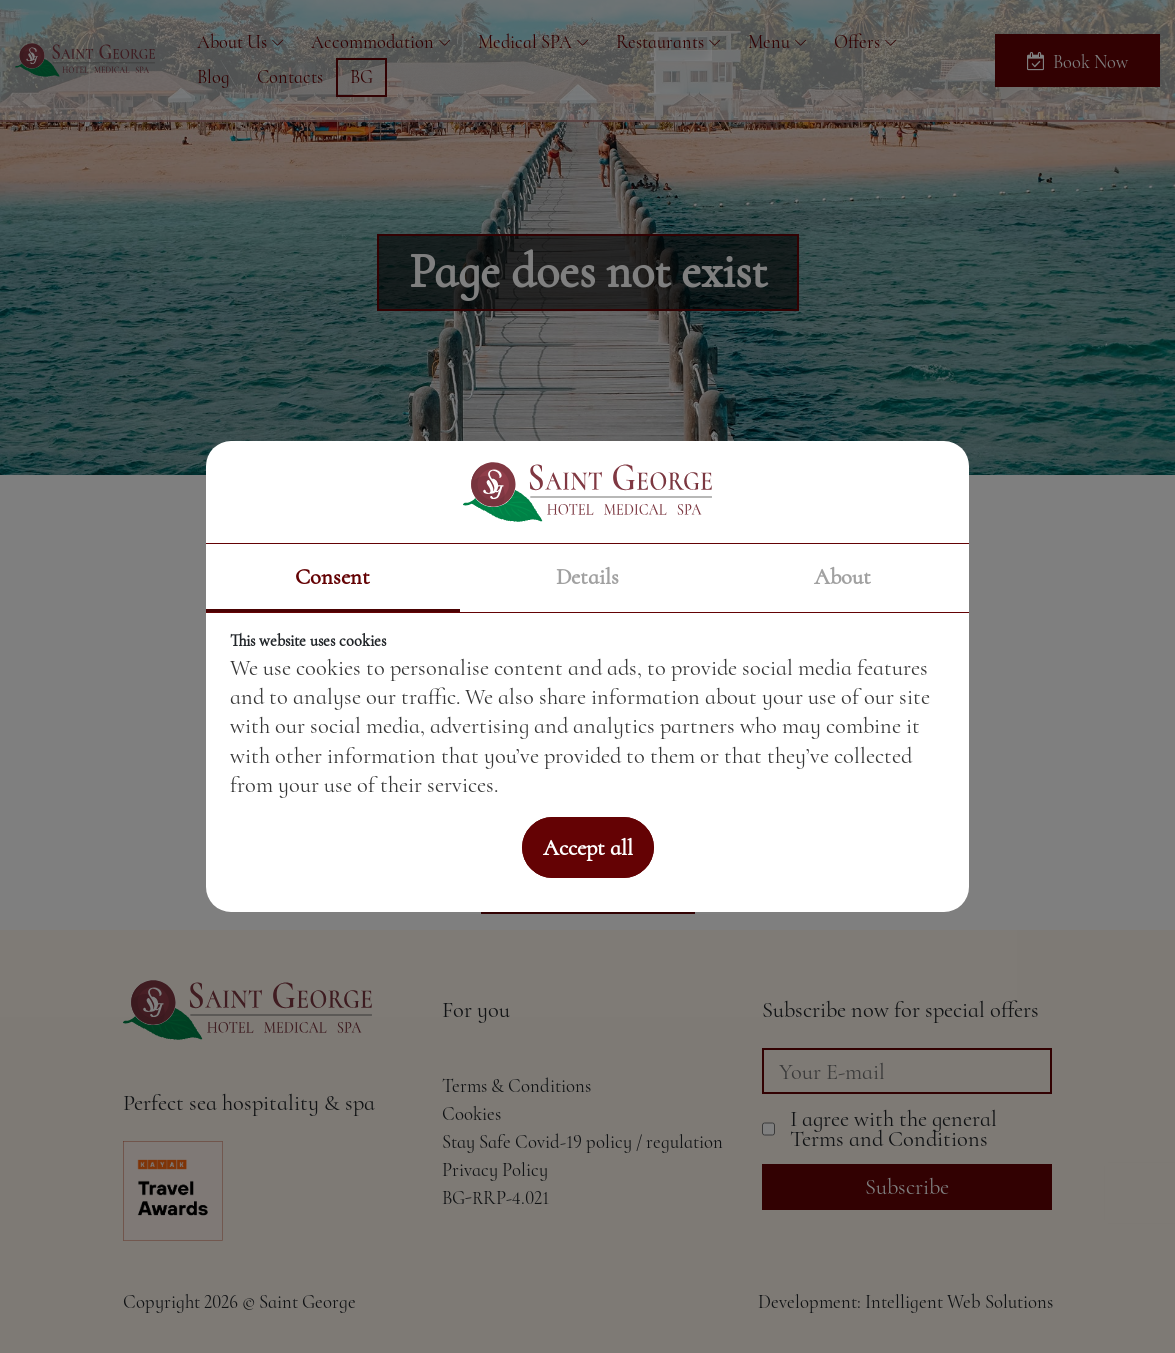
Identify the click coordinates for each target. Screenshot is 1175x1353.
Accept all (588, 847)
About (842, 576)
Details (587, 576)
